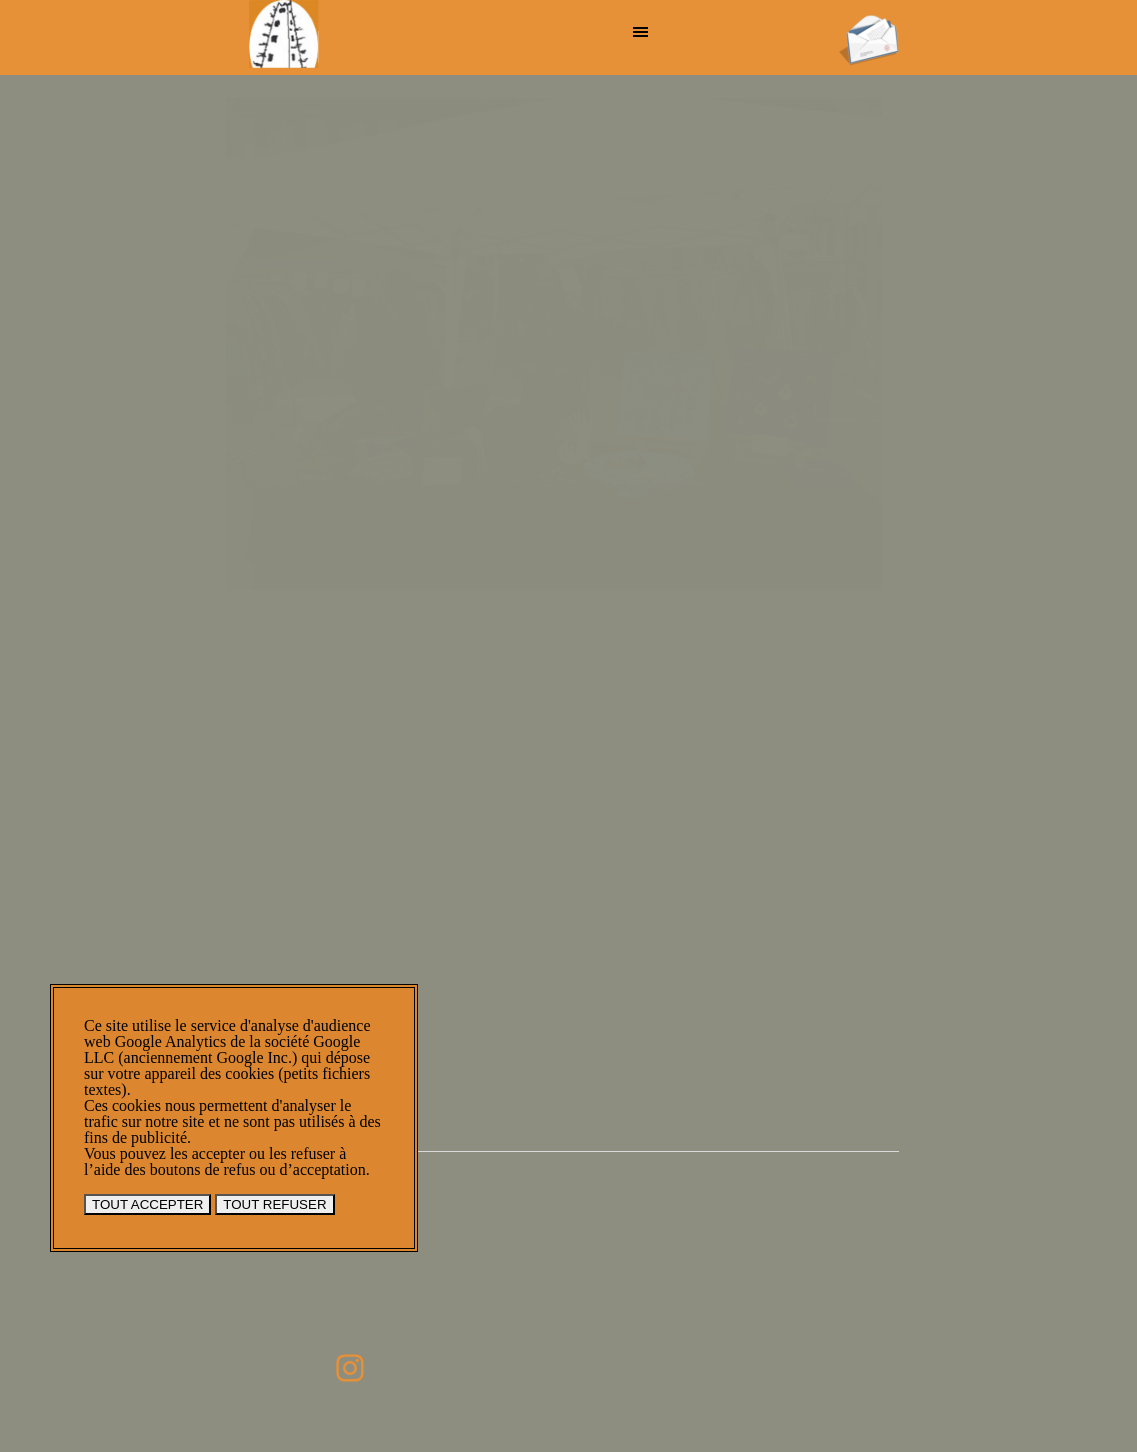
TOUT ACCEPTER (147, 1204)
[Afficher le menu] (641, 32)
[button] (869, 21)
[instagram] (350, 1368)
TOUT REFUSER (274, 1204)
